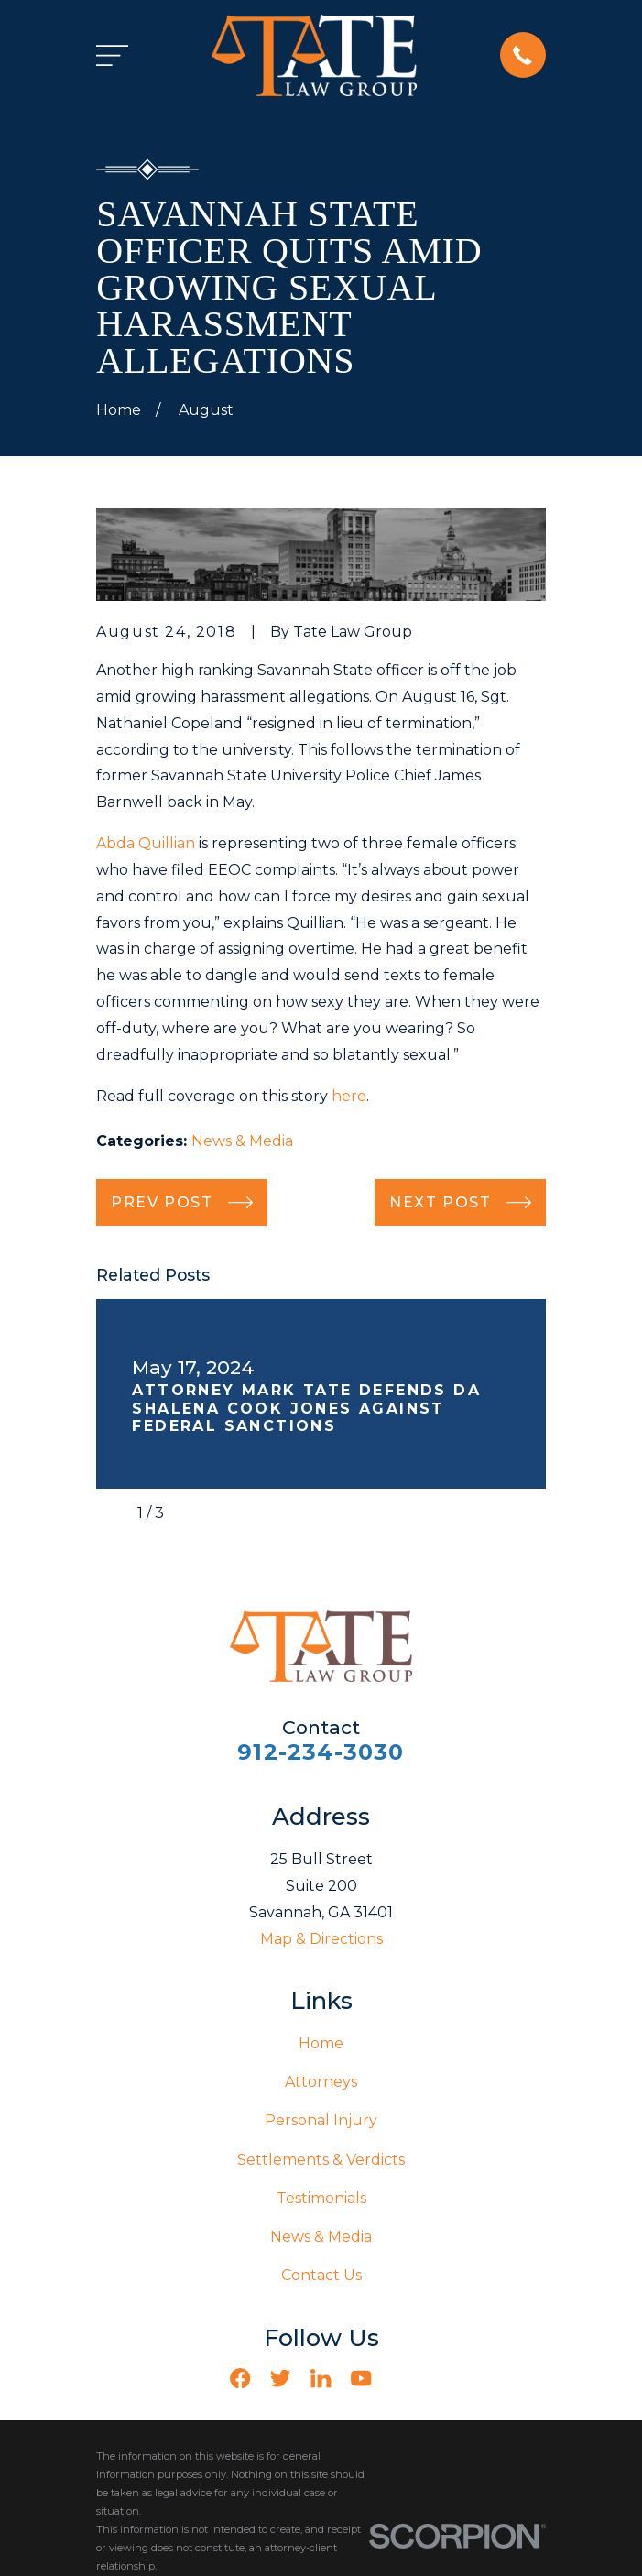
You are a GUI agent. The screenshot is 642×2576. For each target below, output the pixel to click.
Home (321, 2043)
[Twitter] (280, 2378)
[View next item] (192, 1514)
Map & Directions (321, 1939)
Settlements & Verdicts (321, 2159)
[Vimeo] (401, 2378)
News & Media (242, 1141)
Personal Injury (321, 2120)
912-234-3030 (320, 1752)
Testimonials (321, 2198)
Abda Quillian (145, 843)
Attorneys (321, 2081)
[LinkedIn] (320, 2378)
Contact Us (321, 2275)
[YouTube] (361, 2378)
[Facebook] (240, 2378)
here (349, 1096)
